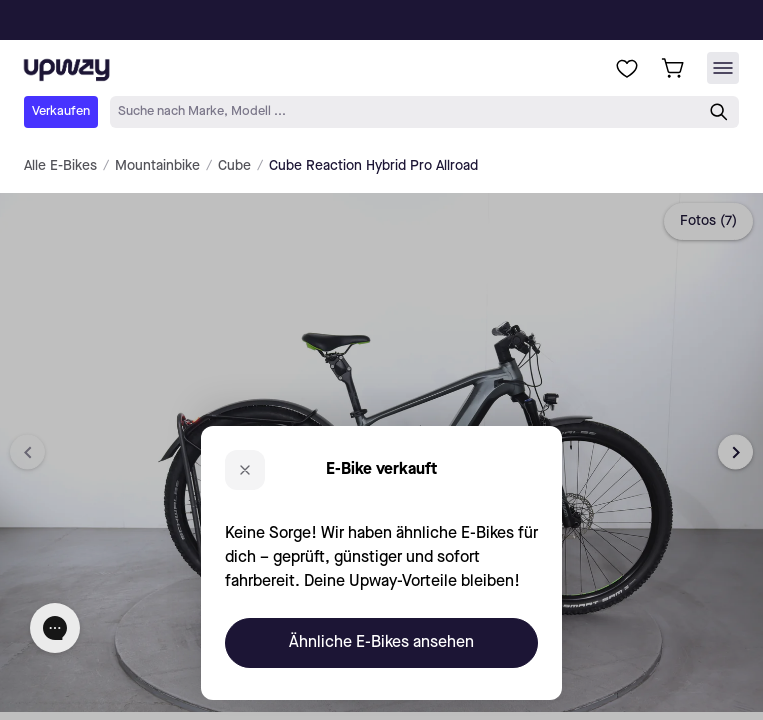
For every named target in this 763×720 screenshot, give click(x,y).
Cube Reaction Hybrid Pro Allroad (373, 166)
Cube (234, 166)
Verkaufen (61, 111)
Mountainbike (157, 166)
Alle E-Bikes (60, 166)
